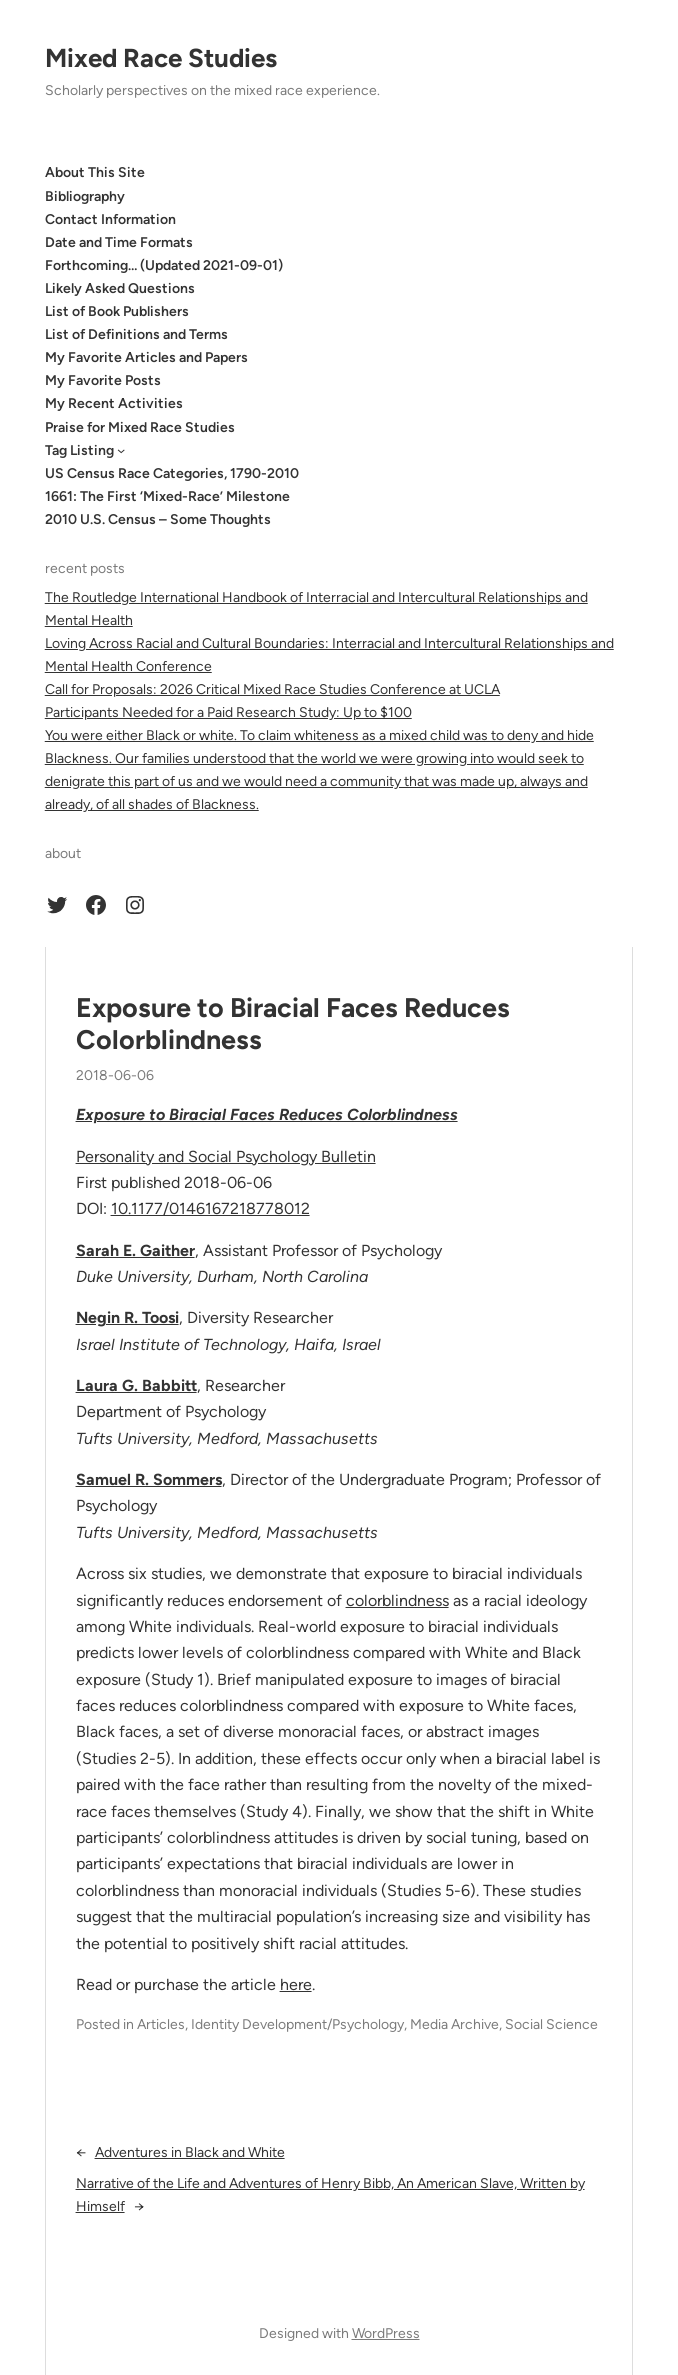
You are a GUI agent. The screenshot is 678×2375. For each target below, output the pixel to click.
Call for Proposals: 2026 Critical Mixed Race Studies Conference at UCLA (272, 689)
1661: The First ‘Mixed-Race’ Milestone (167, 496)
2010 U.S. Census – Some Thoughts (158, 519)
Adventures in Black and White (190, 2152)
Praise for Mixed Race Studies (140, 427)
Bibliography (85, 196)
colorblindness (397, 1600)
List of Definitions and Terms (136, 334)
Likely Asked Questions (120, 288)
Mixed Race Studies (161, 58)
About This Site (95, 172)
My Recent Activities (114, 403)
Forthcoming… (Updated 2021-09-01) (164, 265)
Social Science (551, 2024)
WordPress (386, 2333)
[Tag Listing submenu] (121, 450)
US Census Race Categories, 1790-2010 (172, 473)
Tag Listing (79, 450)
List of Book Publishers (117, 311)
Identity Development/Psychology (297, 2024)
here (296, 1984)
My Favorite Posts (103, 380)
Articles (161, 2024)
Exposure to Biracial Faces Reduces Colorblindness (293, 1024)
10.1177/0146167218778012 (210, 1208)
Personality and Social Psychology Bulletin (226, 1156)
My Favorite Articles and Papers (146, 357)
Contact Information (110, 219)
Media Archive (454, 2024)
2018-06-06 (115, 1075)
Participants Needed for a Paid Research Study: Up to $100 (228, 712)
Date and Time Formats (119, 242)
